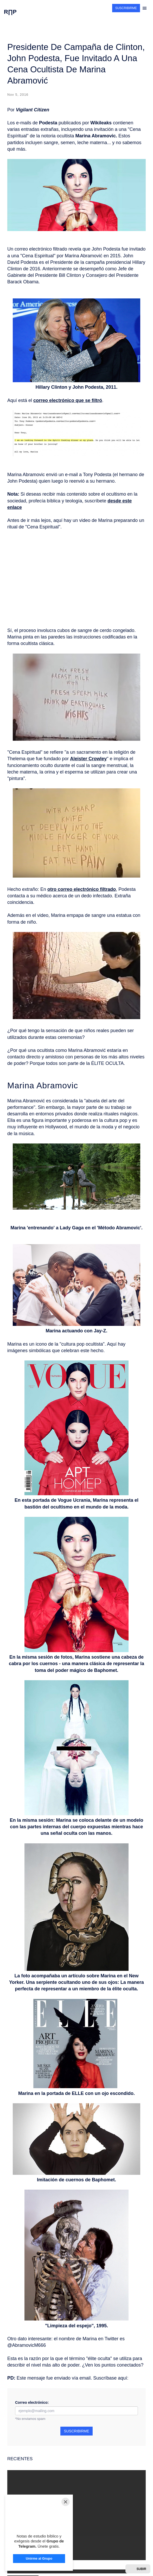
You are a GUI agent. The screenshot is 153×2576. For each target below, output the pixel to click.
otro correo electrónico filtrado (81, 889)
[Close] (65, 2502)
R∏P (10, 12)
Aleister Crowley (88, 758)
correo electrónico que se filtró (67, 400)
